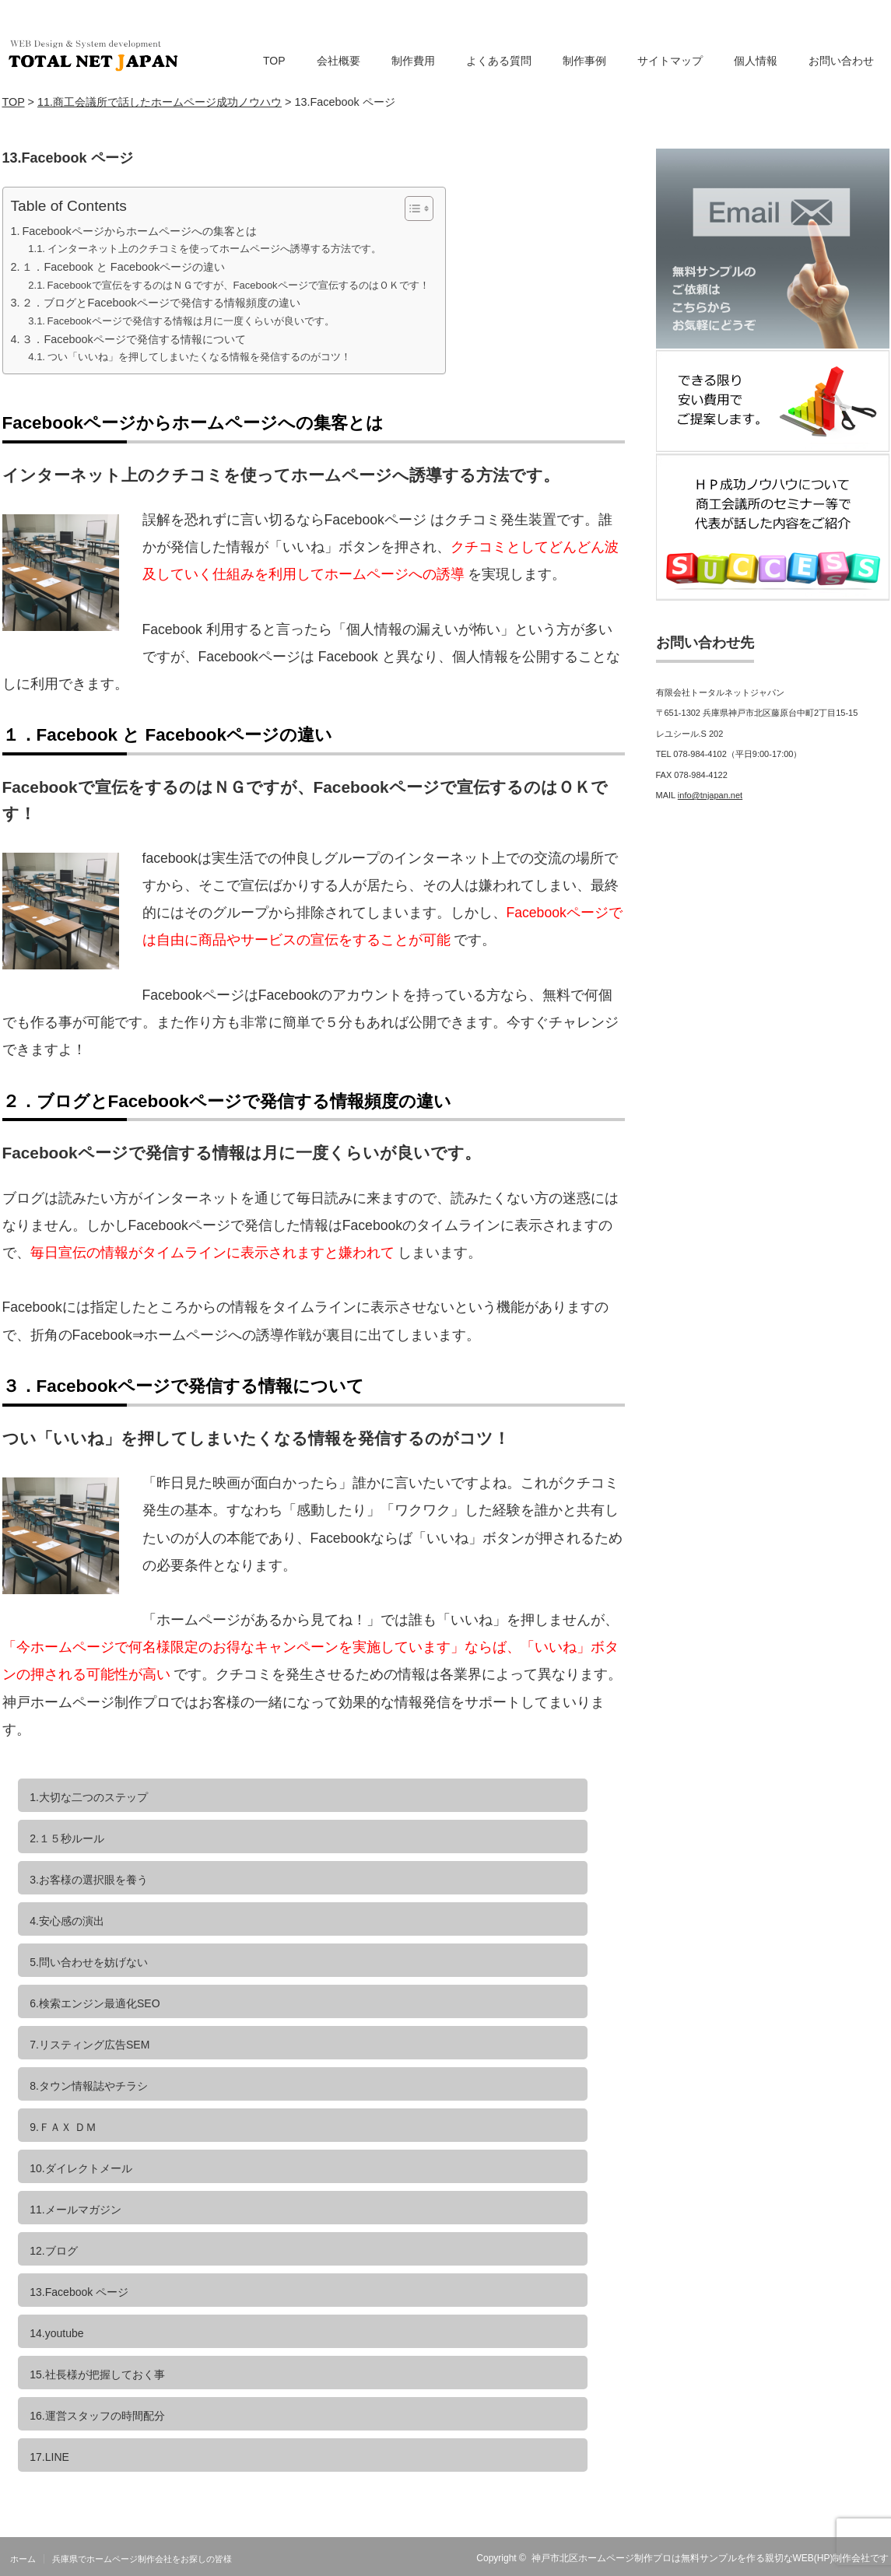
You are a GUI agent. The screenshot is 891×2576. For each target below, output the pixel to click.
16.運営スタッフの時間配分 (97, 2416)
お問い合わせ (841, 60)
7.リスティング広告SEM (89, 2044)
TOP (274, 60)
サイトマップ (670, 60)
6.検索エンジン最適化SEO (95, 2003)
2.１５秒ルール (67, 1838)
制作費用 (413, 60)
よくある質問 (498, 60)
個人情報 (755, 60)
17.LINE (49, 2457)
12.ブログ (53, 2251)
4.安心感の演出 (67, 1921)
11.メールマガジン (75, 2209)
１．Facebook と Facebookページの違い (123, 267)
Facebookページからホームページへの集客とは (139, 231)
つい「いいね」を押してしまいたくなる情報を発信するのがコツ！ (199, 357)
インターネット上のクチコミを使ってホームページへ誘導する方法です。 (214, 248)
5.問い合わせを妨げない (89, 1962)
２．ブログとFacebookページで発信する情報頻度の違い (161, 302)
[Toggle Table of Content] (411, 208)
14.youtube (56, 2333)
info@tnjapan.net (710, 795)
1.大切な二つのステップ (89, 1797)
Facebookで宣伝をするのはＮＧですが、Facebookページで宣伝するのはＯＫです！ (238, 285)
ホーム (23, 2559)
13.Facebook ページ (79, 2292)
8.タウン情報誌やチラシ (89, 2086)
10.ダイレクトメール (81, 2168)
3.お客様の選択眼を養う (89, 1879)
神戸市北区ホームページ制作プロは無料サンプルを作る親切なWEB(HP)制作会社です (710, 2558)
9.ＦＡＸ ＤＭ (63, 2127)
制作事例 (584, 60)
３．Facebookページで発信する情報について (133, 339)
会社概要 (338, 60)
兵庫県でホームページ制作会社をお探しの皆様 (142, 2559)
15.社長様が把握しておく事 (97, 2374)
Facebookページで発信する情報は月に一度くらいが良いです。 (191, 321)
